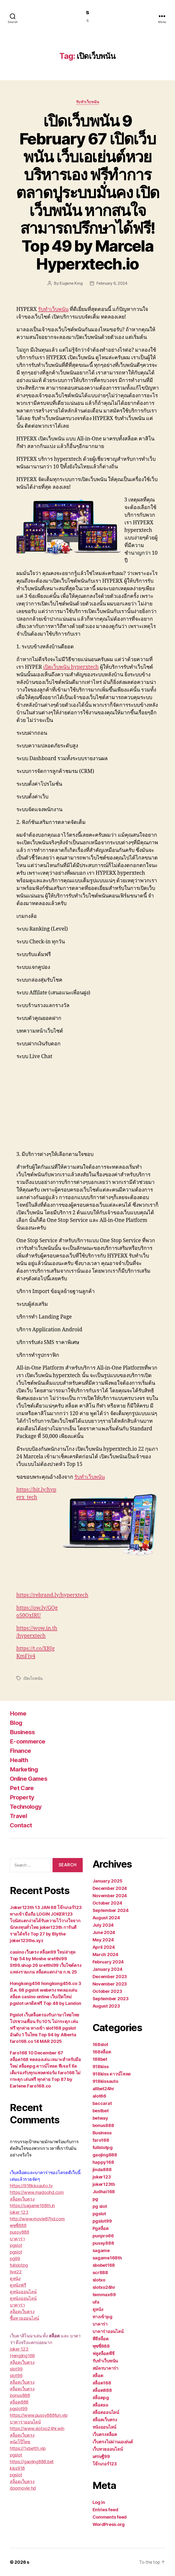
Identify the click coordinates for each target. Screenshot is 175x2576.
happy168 (103, 2162)
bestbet (101, 2110)
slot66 (16, 2375)
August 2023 (106, 2006)
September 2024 (111, 1910)
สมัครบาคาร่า (105, 2368)
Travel (18, 1816)
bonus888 (20, 2395)
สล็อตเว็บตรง (22, 2199)
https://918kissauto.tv (31, 2185)
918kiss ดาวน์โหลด (112, 2073)
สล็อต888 (19, 2402)
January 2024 (107, 1969)
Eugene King (71, 283)
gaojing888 (105, 2154)
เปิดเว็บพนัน (33, 1678)
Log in (99, 2502)
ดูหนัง (15, 2278)
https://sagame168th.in (32, 2205)
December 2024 (110, 1888)
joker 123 (19, 2212)
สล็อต (98, 2375)
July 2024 (103, 1925)
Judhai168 (104, 2191)
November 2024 (110, 1895)
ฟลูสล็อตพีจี (104, 2353)
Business (22, 1732)
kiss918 (17, 2468)
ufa (96, 2302)
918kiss (101, 2066)
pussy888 (19, 2232)
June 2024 (104, 1932)
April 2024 (104, 1947)
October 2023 (107, 1991)
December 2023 (110, 1976)
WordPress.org (109, 2524)
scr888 (100, 2272)
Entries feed (105, 2509)
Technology (25, 1806)
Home (18, 1713)
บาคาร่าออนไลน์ (25, 2421)
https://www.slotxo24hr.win (37, 2428)
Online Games (28, 1778)
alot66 (99, 2096)
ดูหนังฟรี (18, 2285)
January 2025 (107, 1881)
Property (22, 1797)
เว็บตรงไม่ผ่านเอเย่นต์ (113, 2441)
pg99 (15, 2258)
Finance (20, 1750)
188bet (100, 2059)
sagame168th (107, 2257)
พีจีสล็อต (101, 2338)
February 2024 (108, 1961)
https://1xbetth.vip (28, 2448)
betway (100, 2118)
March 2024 (105, 1954)
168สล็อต (102, 2051)
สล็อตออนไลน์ (106, 2412)
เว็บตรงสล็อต (105, 2434)
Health (19, 1760)
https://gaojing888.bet (32, 2461)
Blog (16, 1722)
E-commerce (27, 1741)
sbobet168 (104, 2265)
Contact (21, 1825)
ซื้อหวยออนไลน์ (24, 2318)
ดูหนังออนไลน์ (23, 2291)
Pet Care (22, 1788)
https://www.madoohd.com (37, 2192)
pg (95, 2199)
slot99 (16, 2368)
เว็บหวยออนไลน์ (108, 2449)
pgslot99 (18, 2408)
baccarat (102, 2103)
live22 (16, 2271)
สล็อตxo (100, 2405)
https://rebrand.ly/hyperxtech (52, 1595)
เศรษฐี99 (101, 2456)
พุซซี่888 (18, 2225)
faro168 (101, 2140)
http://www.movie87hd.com (37, 2218)
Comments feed (110, 2517)
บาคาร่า (17, 2238)
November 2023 (110, 1983)
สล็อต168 (102, 2382)
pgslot (16, 2245)
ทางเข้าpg (102, 2316)
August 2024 (106, 1917)
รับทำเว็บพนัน (87, 102)
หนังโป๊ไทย (20, 2441)
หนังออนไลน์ (104, 2427)
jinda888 (102, 2169)
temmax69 (104, 2294)
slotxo (99, 2279)
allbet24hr (103, 2088)
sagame (101, 2250)
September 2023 (111, 1998)
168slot (100, 2044)
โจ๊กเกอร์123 (105, 2463)
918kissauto (105, 2081)
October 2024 (107, 1903)
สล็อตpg (101, 2397)
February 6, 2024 (111, 283)
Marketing (24, 1769)
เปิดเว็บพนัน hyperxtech (71, 667)
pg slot (100, 2206)
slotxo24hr (104, 2287)
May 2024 (103, 1939)
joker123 (102, 2176)
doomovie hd (23, 2488)
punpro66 (103, 2235)
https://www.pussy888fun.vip (38, 2415)
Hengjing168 (22, 2355)
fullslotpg (19, 2265)
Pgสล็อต (101, 2228)
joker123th (104, 2184)
